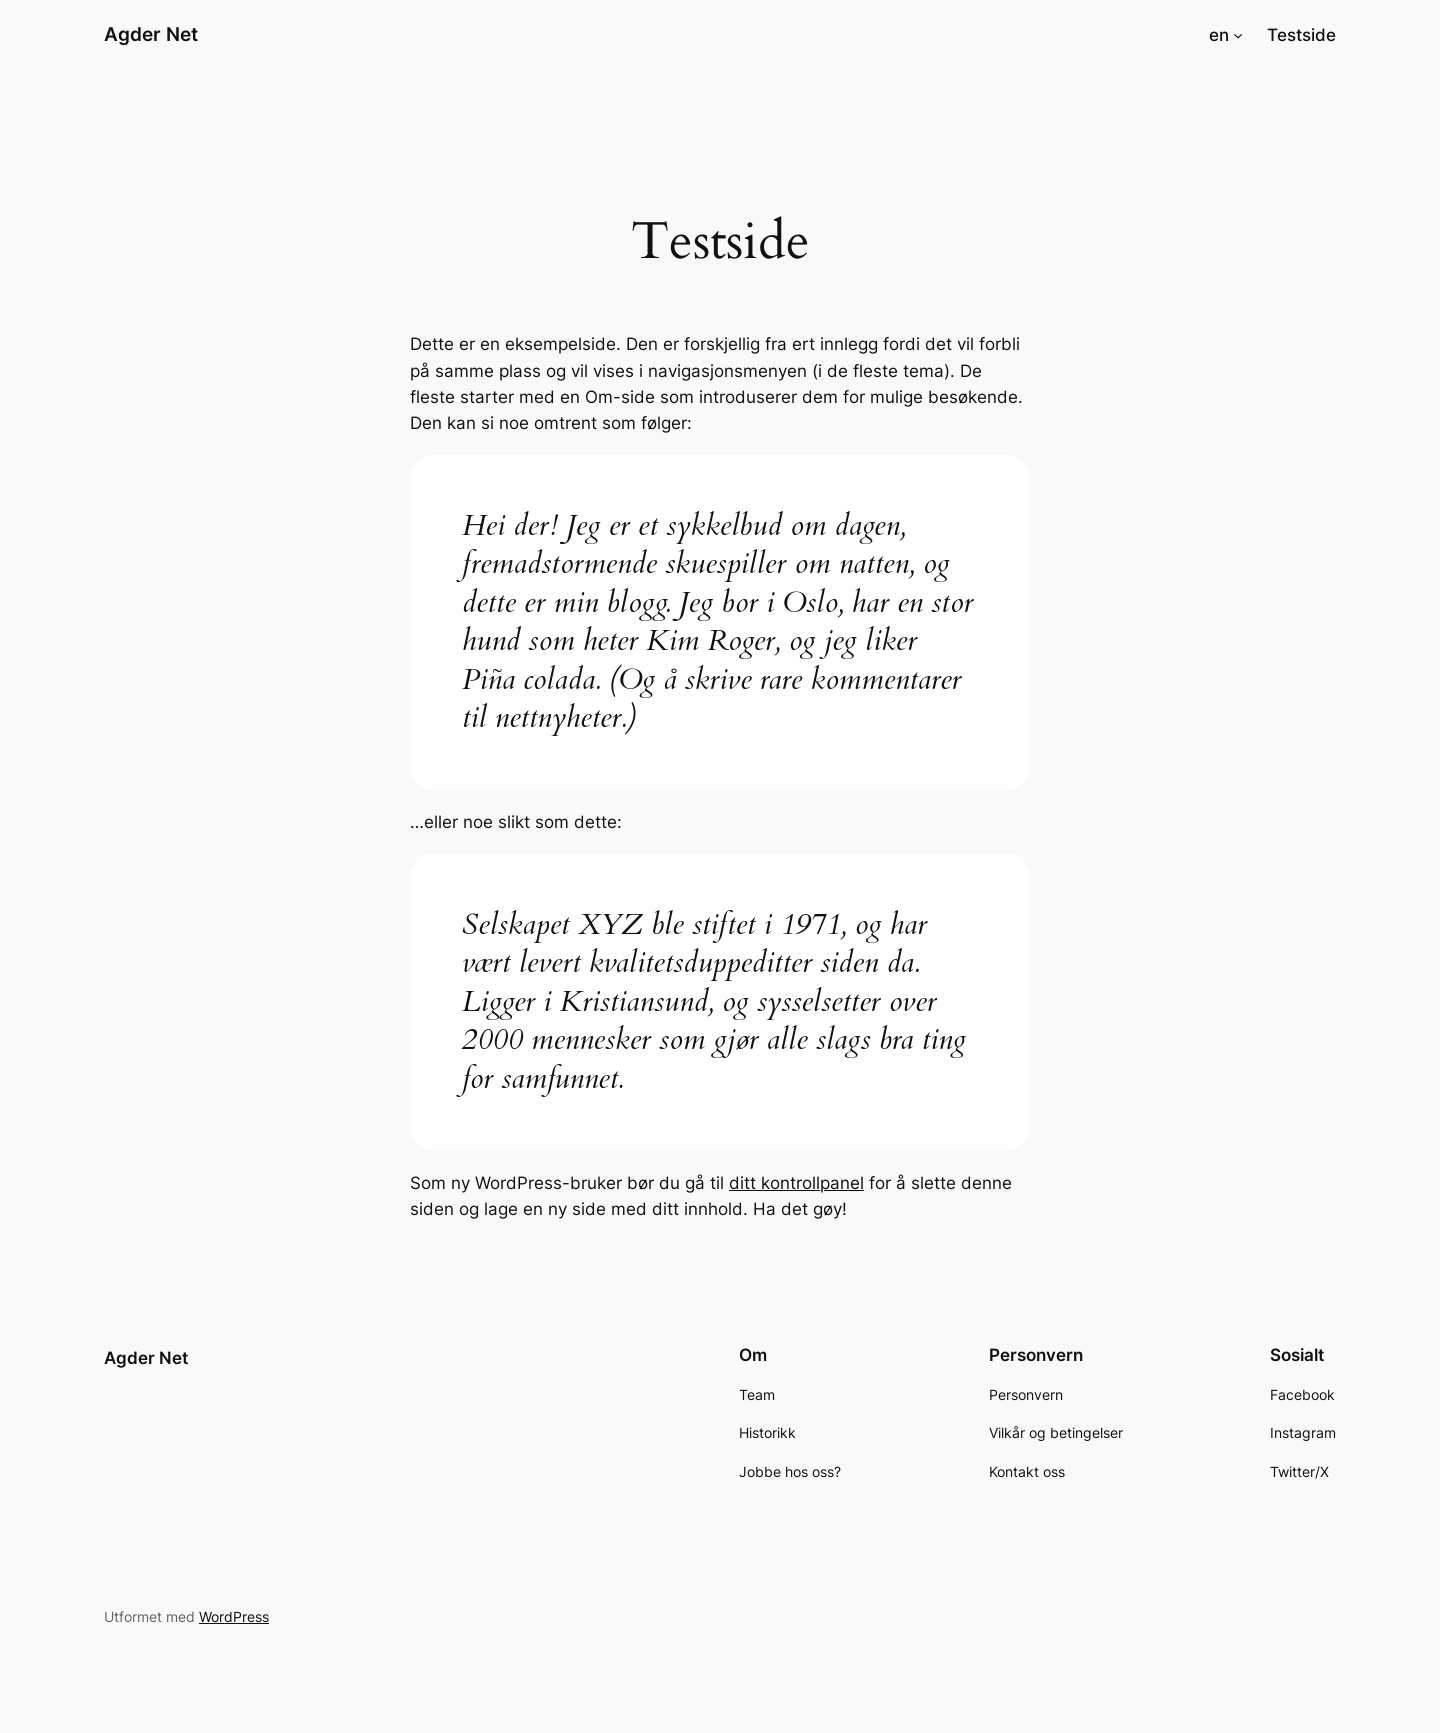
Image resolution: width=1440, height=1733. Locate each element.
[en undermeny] (1238, 35)
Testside (1301, 35)
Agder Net (151, 34)
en (1219, 35)
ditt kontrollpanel (796, 1183)
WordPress (234, 1616)
